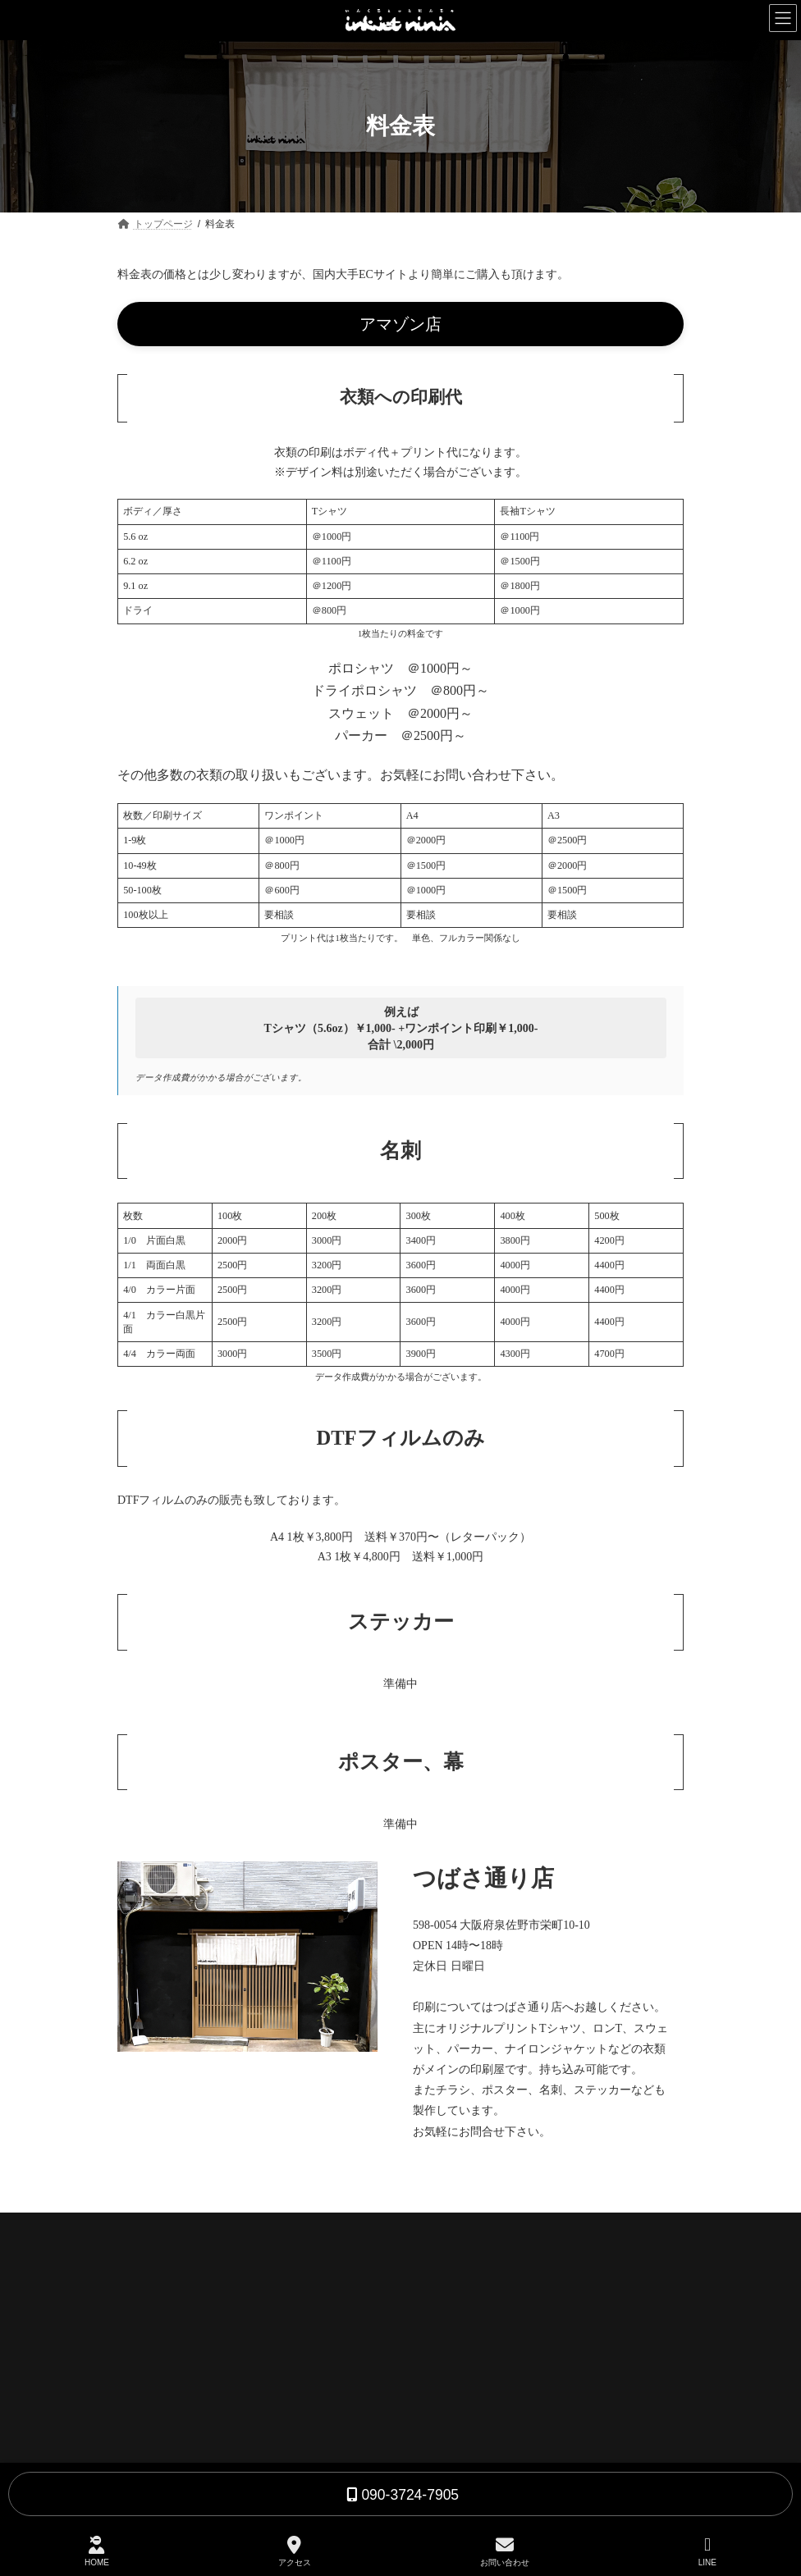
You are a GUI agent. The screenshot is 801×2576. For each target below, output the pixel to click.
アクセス (294, 2551)
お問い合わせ (504, 2551)
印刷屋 (437, 2307)
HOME (97, 2551)
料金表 (437, 2362)
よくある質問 (462, 2419)
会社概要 (442, 2448)
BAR (433, 2335)
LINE (707, 2551)
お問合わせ (447, 2391)
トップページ (452, 2279)
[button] (400, 324)
